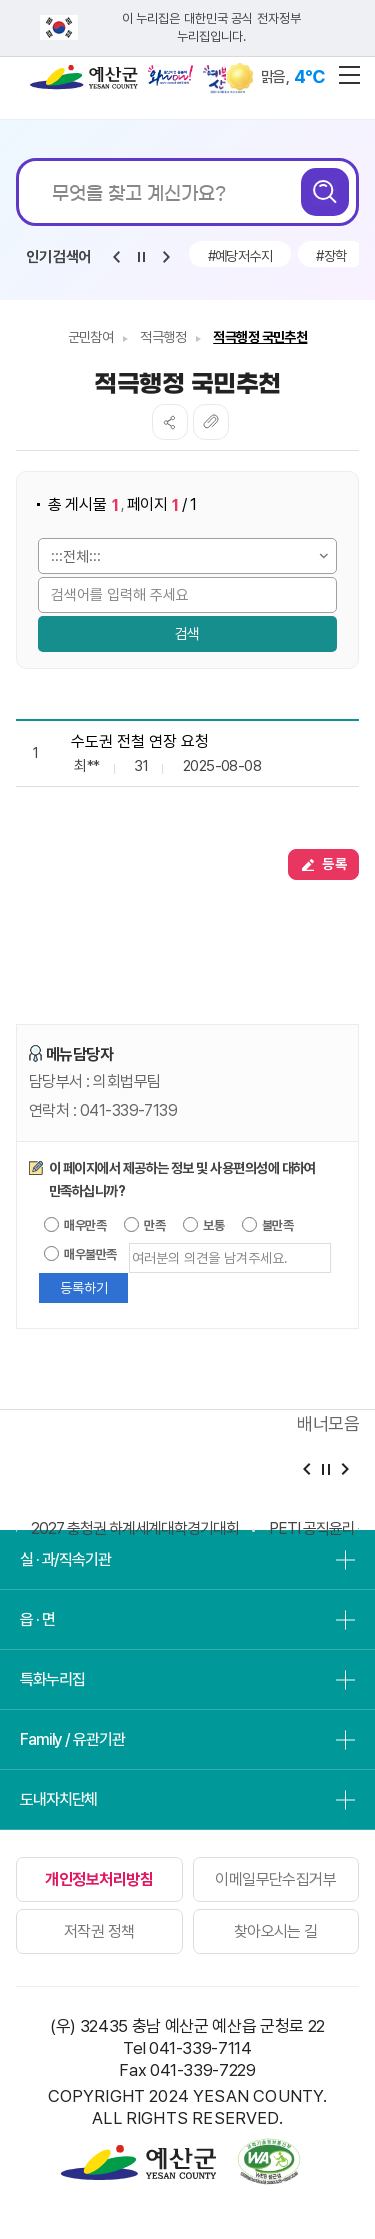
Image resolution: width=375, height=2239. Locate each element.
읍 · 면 (37, 1619)
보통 (203, 1225)
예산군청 (84, 82)
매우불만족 (80, 1254)
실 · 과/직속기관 (65, 1559)
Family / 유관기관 (72, 1739)
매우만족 (75, 1225)
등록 (323, 864)
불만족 (268, 1225)
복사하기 (211, 422)
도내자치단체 (58, 1799)
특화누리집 (52, 1679)
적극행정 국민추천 (260, 337)
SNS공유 (170, 422)
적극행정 (163, 337)
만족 (144, 1225)
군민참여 (91, 337)
